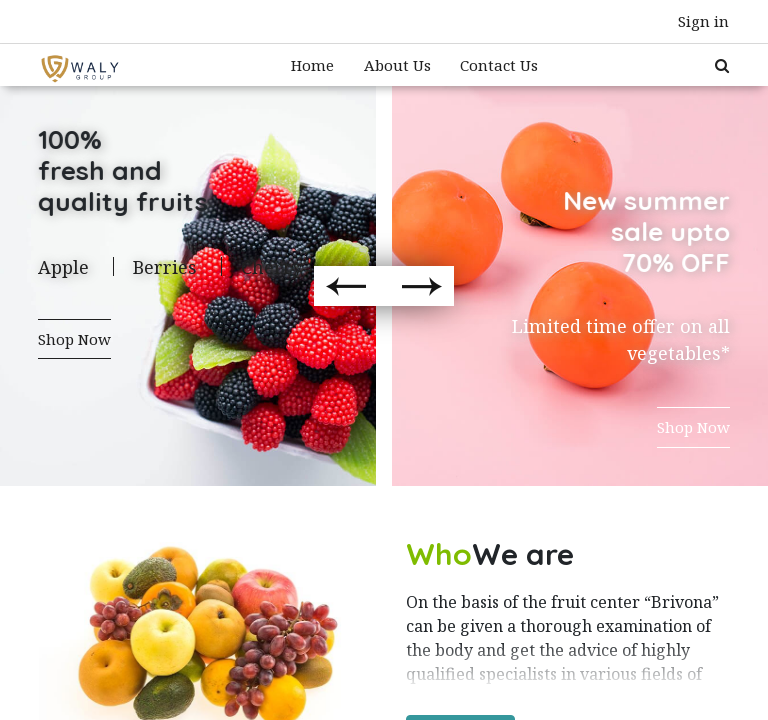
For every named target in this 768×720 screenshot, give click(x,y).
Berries (165, 267)
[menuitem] (312, 65)
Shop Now (74, 339)
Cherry (271, 267)
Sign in (703, 21)
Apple (63, 267)
